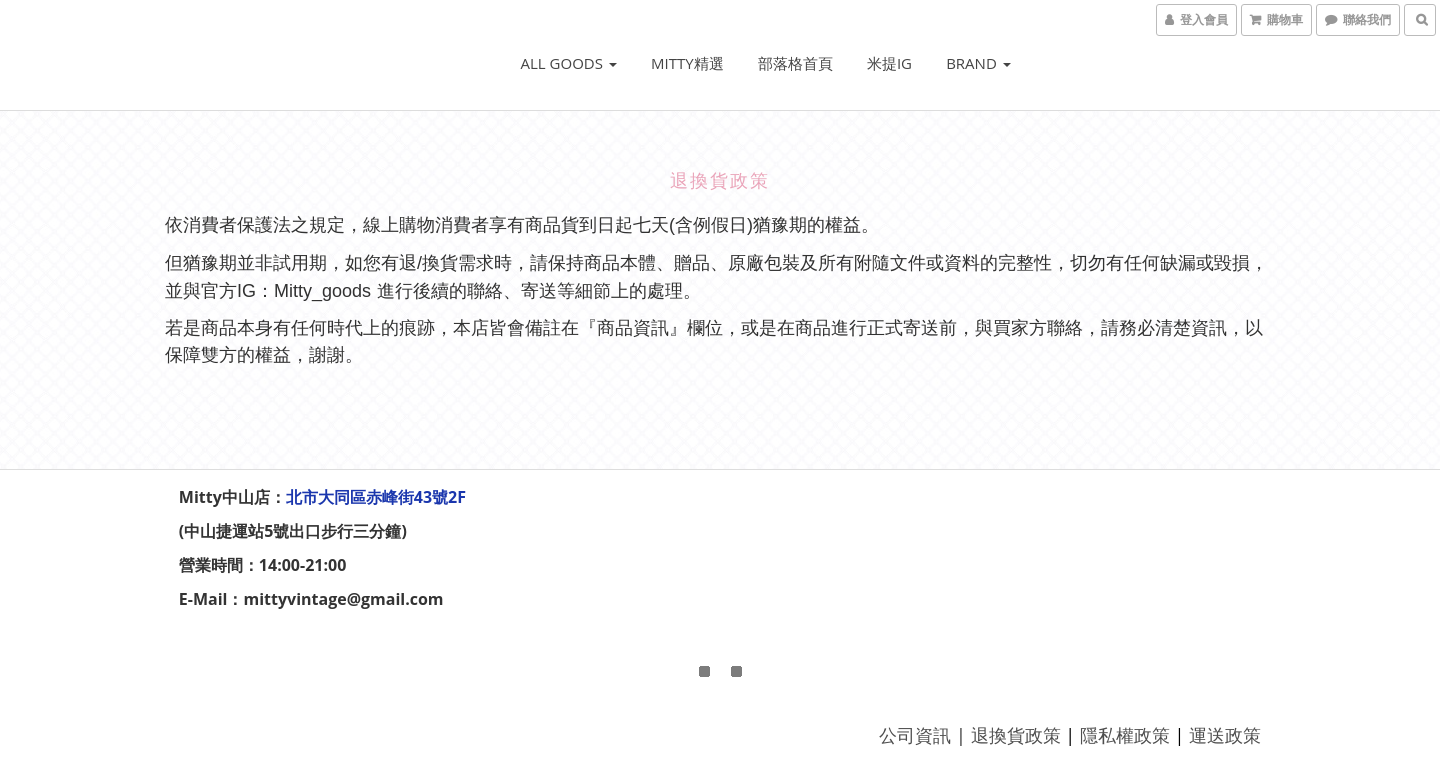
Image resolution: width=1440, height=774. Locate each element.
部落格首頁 (795, 63)
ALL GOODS (569, 63)
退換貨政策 (1014, 735)
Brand (978, 63)
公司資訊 (914, 735)
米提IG (889, 63)
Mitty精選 (687, 63)
